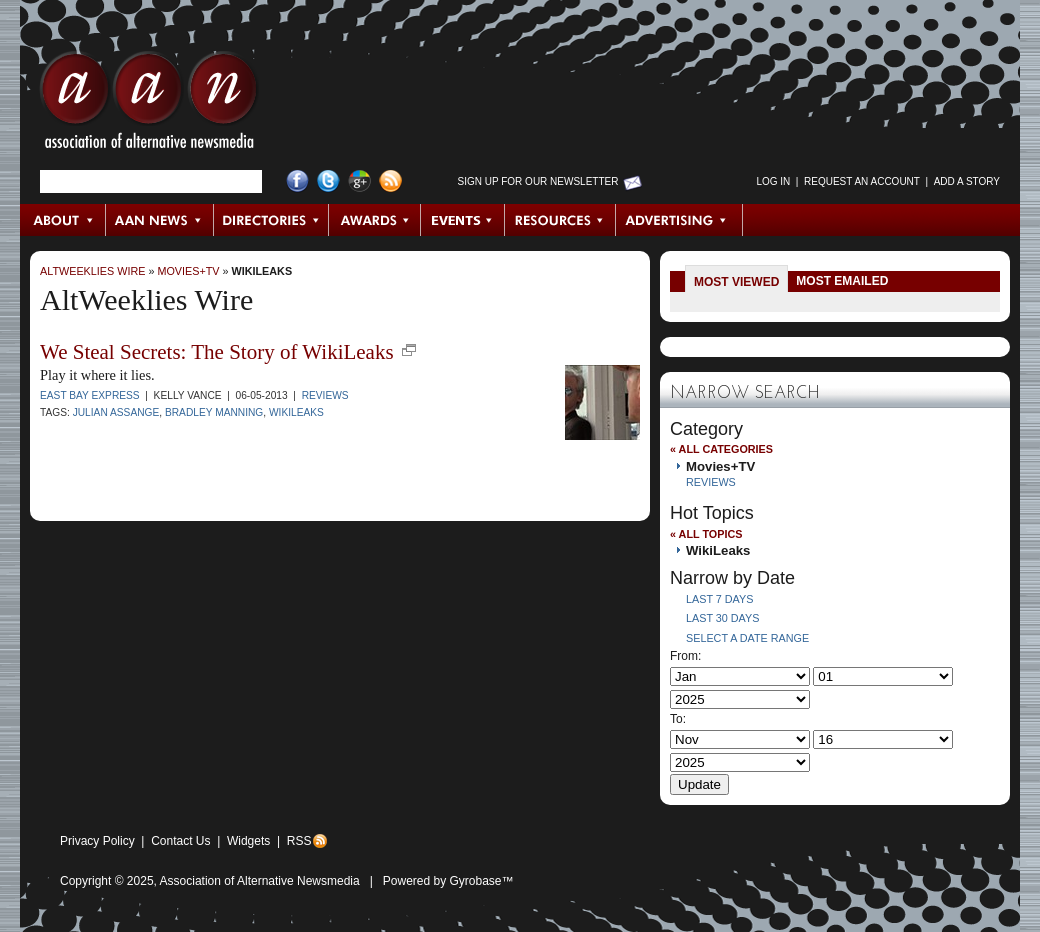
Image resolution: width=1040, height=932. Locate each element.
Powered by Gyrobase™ (448, 881)
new (409, 350)
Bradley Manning (214, 412)
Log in (773, 181)
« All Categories (721, 449)
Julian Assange (116, 412)
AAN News (160, 220)
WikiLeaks (262, 271)
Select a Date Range (747, 638)
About (63, 220)
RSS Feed (390, 181)
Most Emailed (842, 281)
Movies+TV (188, 271)
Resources (560, 220)
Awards (375, 220)
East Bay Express (90, 395)
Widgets (248, 841)
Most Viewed (736, 282)
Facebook (297, 181)
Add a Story (967, 181)
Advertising (679, 220)
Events (463, 220)
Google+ (359, 181)
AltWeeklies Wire (92, 271)
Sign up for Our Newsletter (538, 181)
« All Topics (706, 534)
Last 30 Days (722, 618)
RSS (299, 841)
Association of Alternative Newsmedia (260, 881)
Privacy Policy (97, 841)
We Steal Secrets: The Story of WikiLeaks (217, 352)
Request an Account (862, 181)
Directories (271, 220)
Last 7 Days (719, 599)
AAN (149, 105)
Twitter (328, 181)
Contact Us (180, 841)
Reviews (325, 395)
